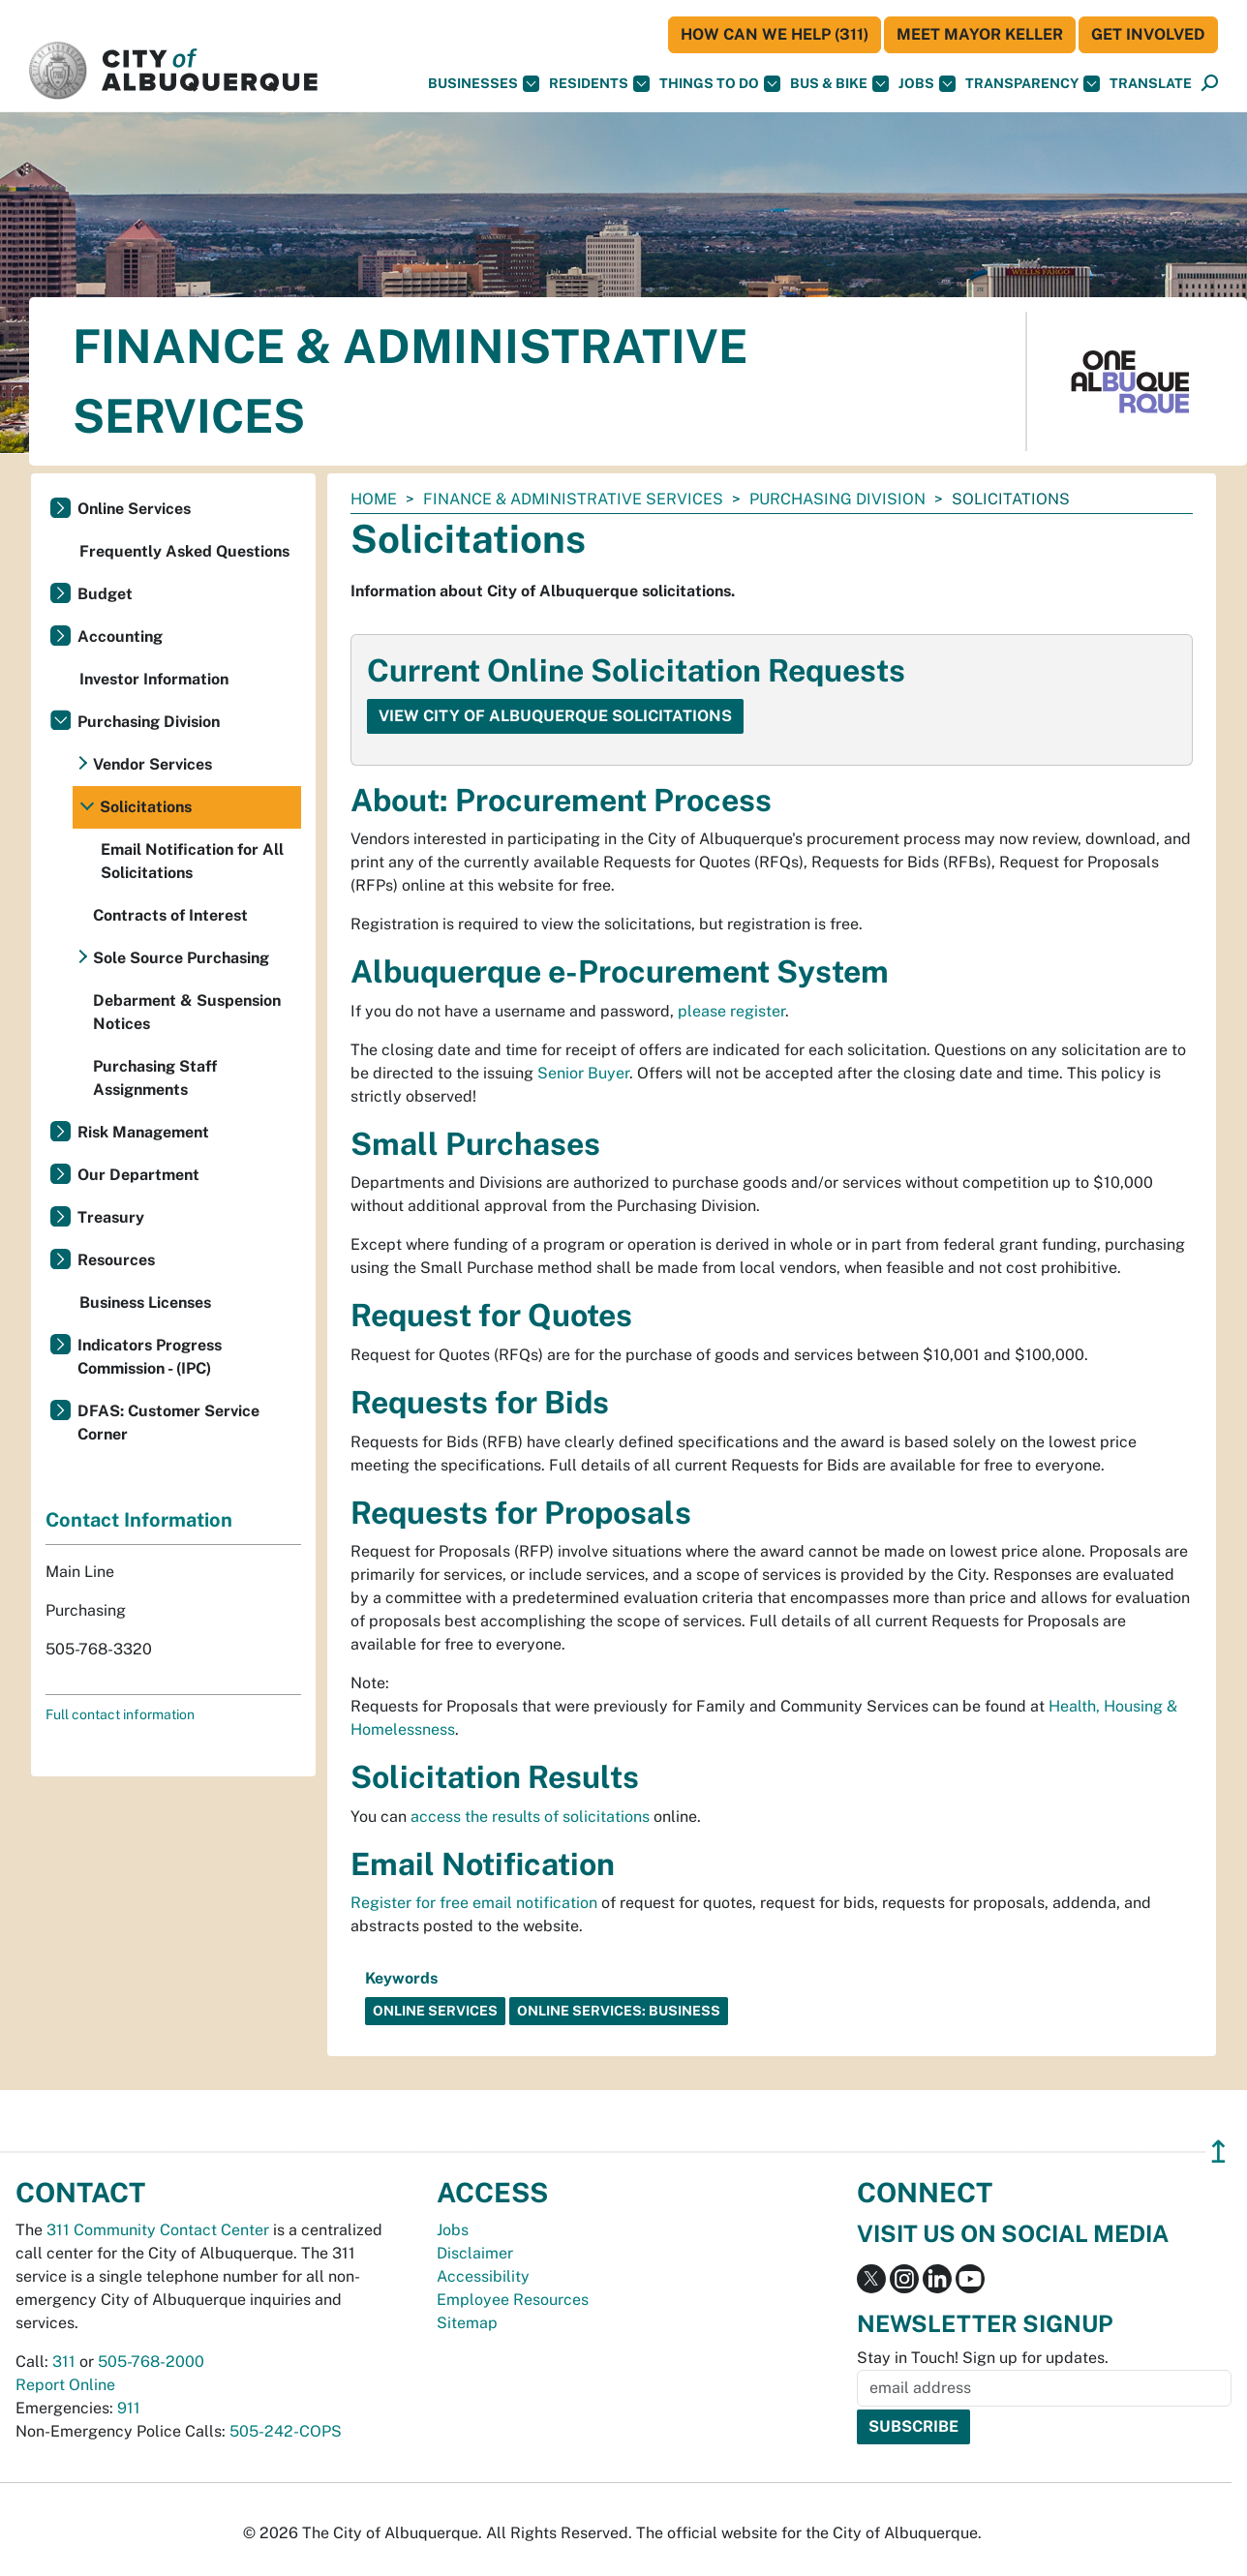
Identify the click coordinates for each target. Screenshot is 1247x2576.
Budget (105, 594)
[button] (1151, 84)
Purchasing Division (837, 499)
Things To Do (719, 84)
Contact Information (139, 1519)
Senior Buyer (583, 1073)
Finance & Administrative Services (573, 499)
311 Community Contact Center (157, 2230)
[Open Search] (1209, 84)
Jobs (927, 84)
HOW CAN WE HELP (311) (774, 34)
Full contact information (120, 1714)
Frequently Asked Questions (184, 551)
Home (373, 499)
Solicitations (146, 807)
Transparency (1032, 84)
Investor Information (153, 679)
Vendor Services (152, 764)
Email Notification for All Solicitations (192, 861)
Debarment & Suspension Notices (187, 1012)
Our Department (138, 1175)
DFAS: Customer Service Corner (168, 1422)
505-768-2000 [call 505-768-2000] (151, 2361)
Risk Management (143, 1132)
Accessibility (483, 2276)
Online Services (134, 509)
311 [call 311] (64, 2361)
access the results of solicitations (530, 1816)
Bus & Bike (839, 84)
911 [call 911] (128, 2408)
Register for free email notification (473, 1903)
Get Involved (1148, 34)
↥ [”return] (1218, 2151)
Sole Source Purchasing (181, 958)
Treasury (110, 1217)
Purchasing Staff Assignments (155, 1078)
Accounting (120, 636)
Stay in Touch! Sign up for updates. (983, 2358)
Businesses (483, 84)
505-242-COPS (285, 2431)
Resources (116, 1260)
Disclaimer (475, 2253)
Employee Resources (513, 2299)
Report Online (65, 2385)
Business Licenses (145, 1302)
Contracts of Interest (170, 915)
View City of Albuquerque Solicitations (555, 716)
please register (731, 1011)
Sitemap (467, 2323)
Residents (599, 84)
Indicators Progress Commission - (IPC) (149, 1357)
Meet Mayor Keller (980, 34)
